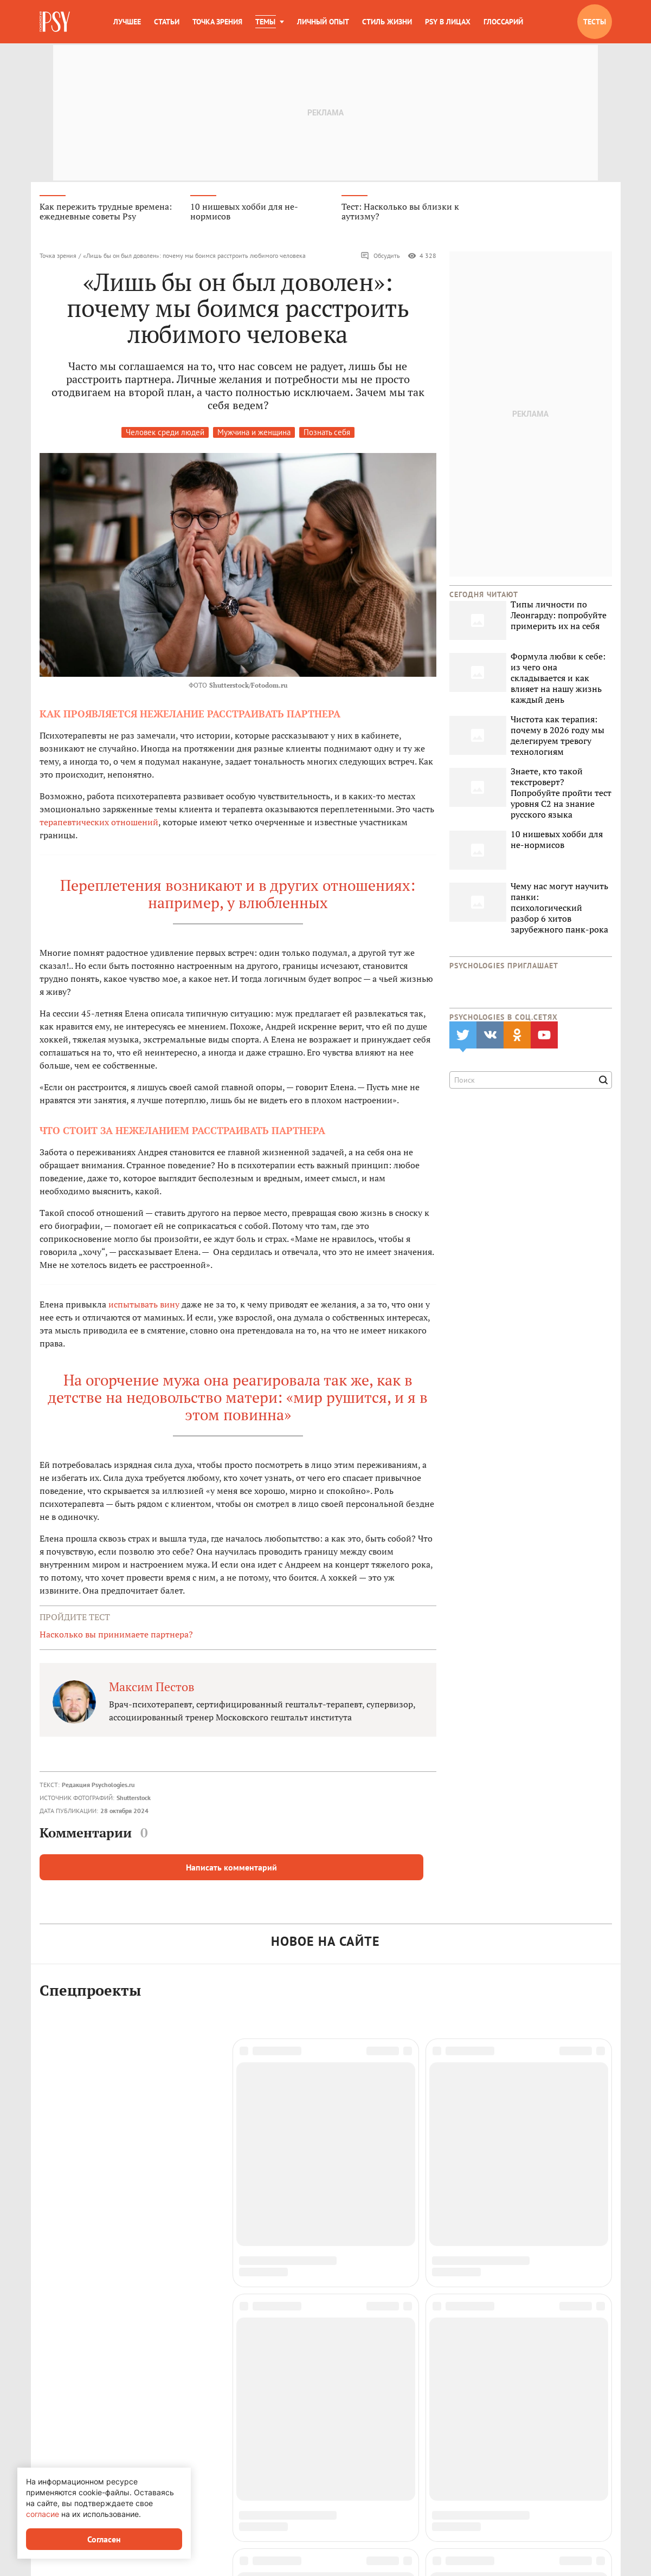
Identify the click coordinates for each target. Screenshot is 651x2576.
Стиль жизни (387, 22)
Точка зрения (217, 22)
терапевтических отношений (99, 824)
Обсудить (380, 258)
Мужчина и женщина (254, 434)
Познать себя (327, 434)
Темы (265, 22)
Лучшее (127, 22)
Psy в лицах (447, 22)
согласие (42, 2514)
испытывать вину (143, 1306)
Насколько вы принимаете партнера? (116, 1636)
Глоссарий (503, 22)
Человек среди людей (165, 434)
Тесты (594, 22)
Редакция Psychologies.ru (98, 1786)
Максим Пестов (152, 1688)
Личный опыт (323, 22)
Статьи (166, 22)
